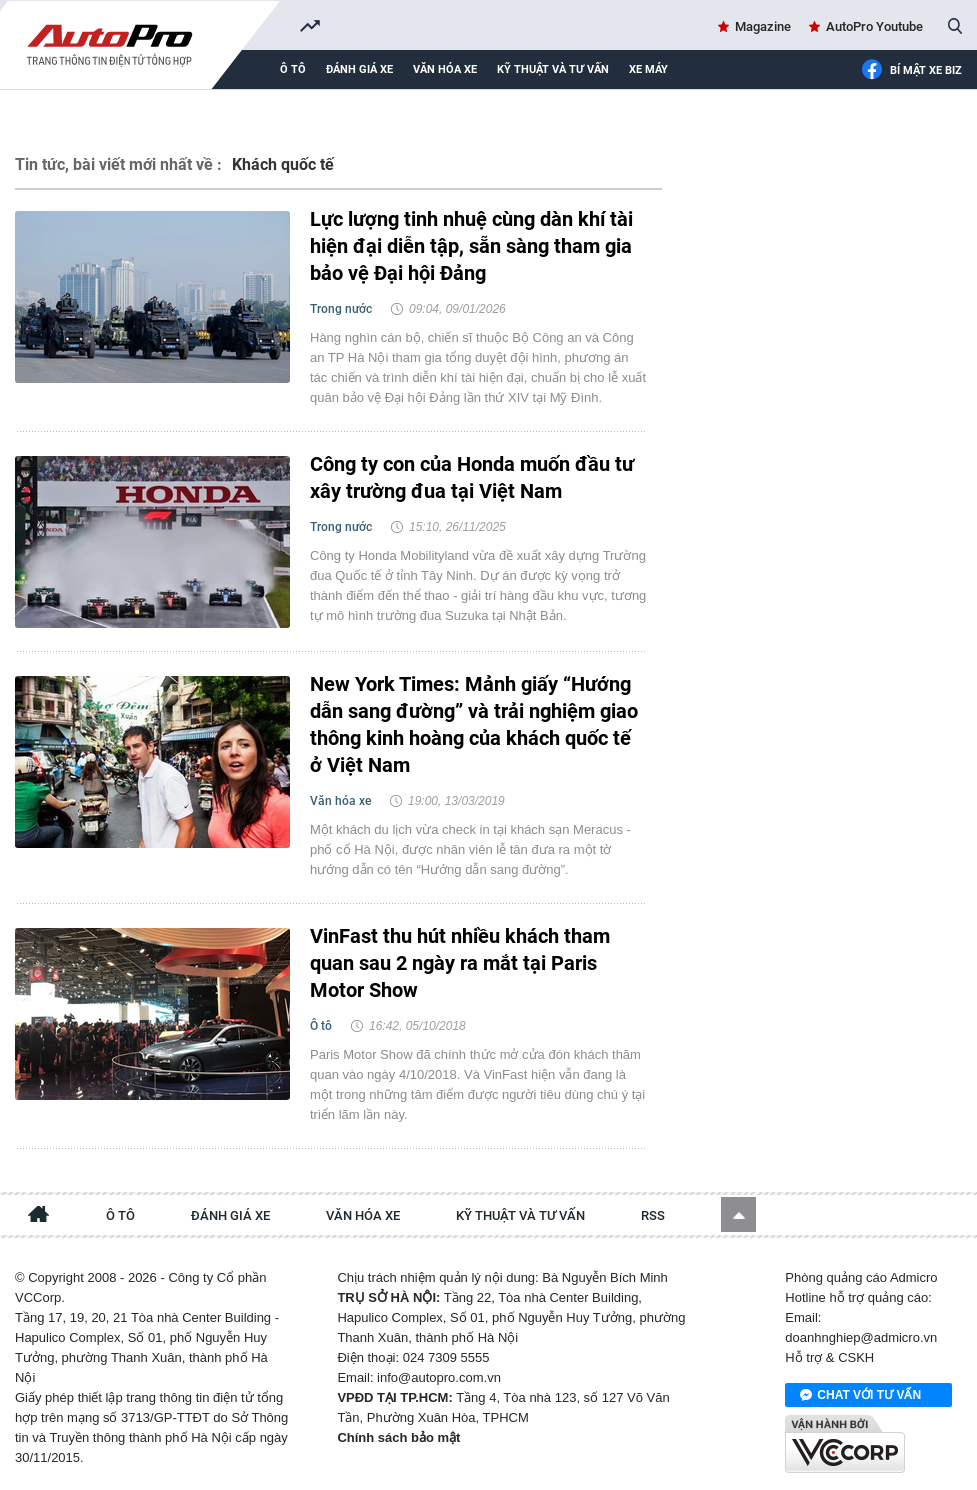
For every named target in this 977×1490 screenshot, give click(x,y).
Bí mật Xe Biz (911, 71)
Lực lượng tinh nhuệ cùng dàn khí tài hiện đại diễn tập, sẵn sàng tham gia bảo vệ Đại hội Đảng (471, 246)
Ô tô (293, 69)
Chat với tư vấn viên (860, 1396)
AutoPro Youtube (874, 26)
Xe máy (648, 69)
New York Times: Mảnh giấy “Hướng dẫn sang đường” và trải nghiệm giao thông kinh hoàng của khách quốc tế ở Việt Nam (474, 724)
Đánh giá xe (359, 69)
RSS (653, 1215)
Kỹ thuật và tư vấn (553, 69)
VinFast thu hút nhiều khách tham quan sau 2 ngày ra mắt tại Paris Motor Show (460, 963)
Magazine (763, 26)
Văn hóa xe (445, 69)
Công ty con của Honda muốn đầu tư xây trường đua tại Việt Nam (472, 477)
